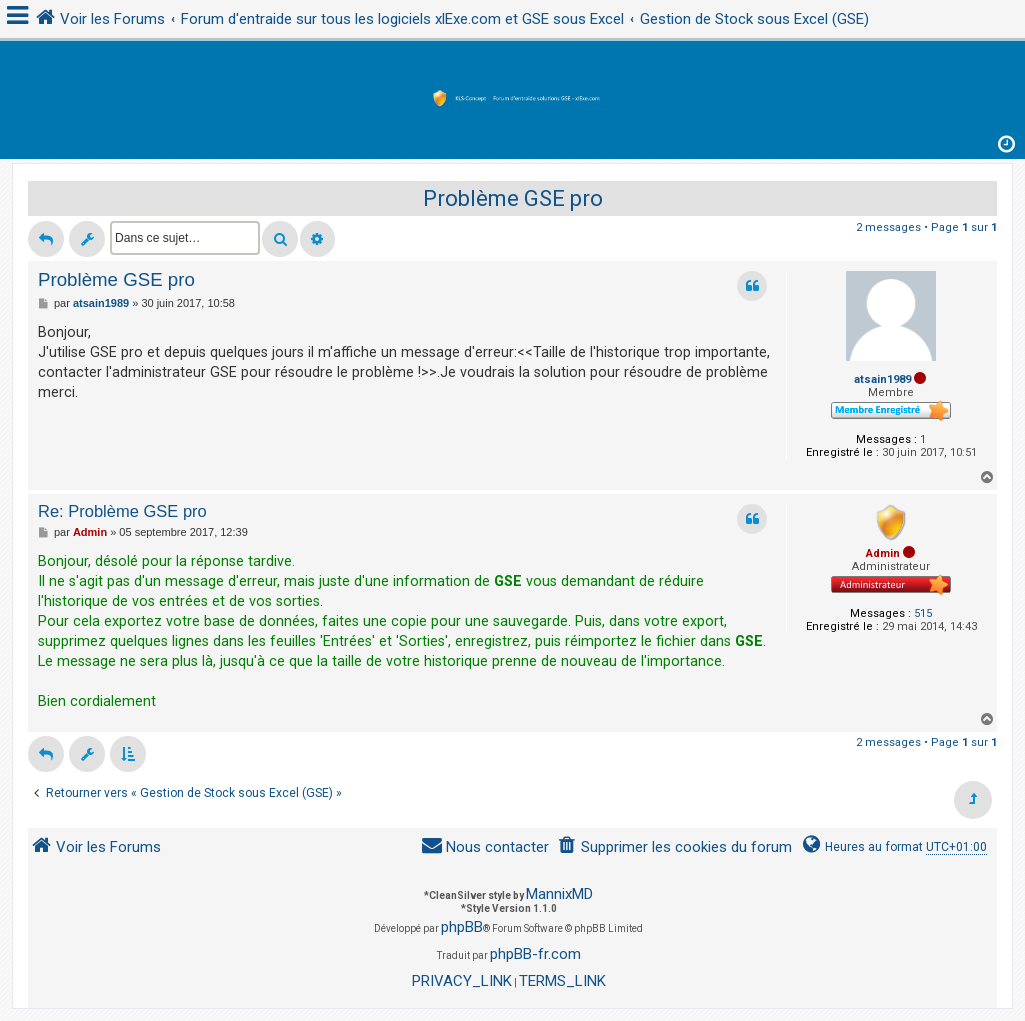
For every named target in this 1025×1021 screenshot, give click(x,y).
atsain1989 (882, 379)
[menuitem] (674, 847)
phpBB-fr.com (535, 954)
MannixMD (559, 894)
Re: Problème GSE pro (122, 511)
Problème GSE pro (513, 198)
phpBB (462, 927)
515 (923, 613)
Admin (883, 553)
